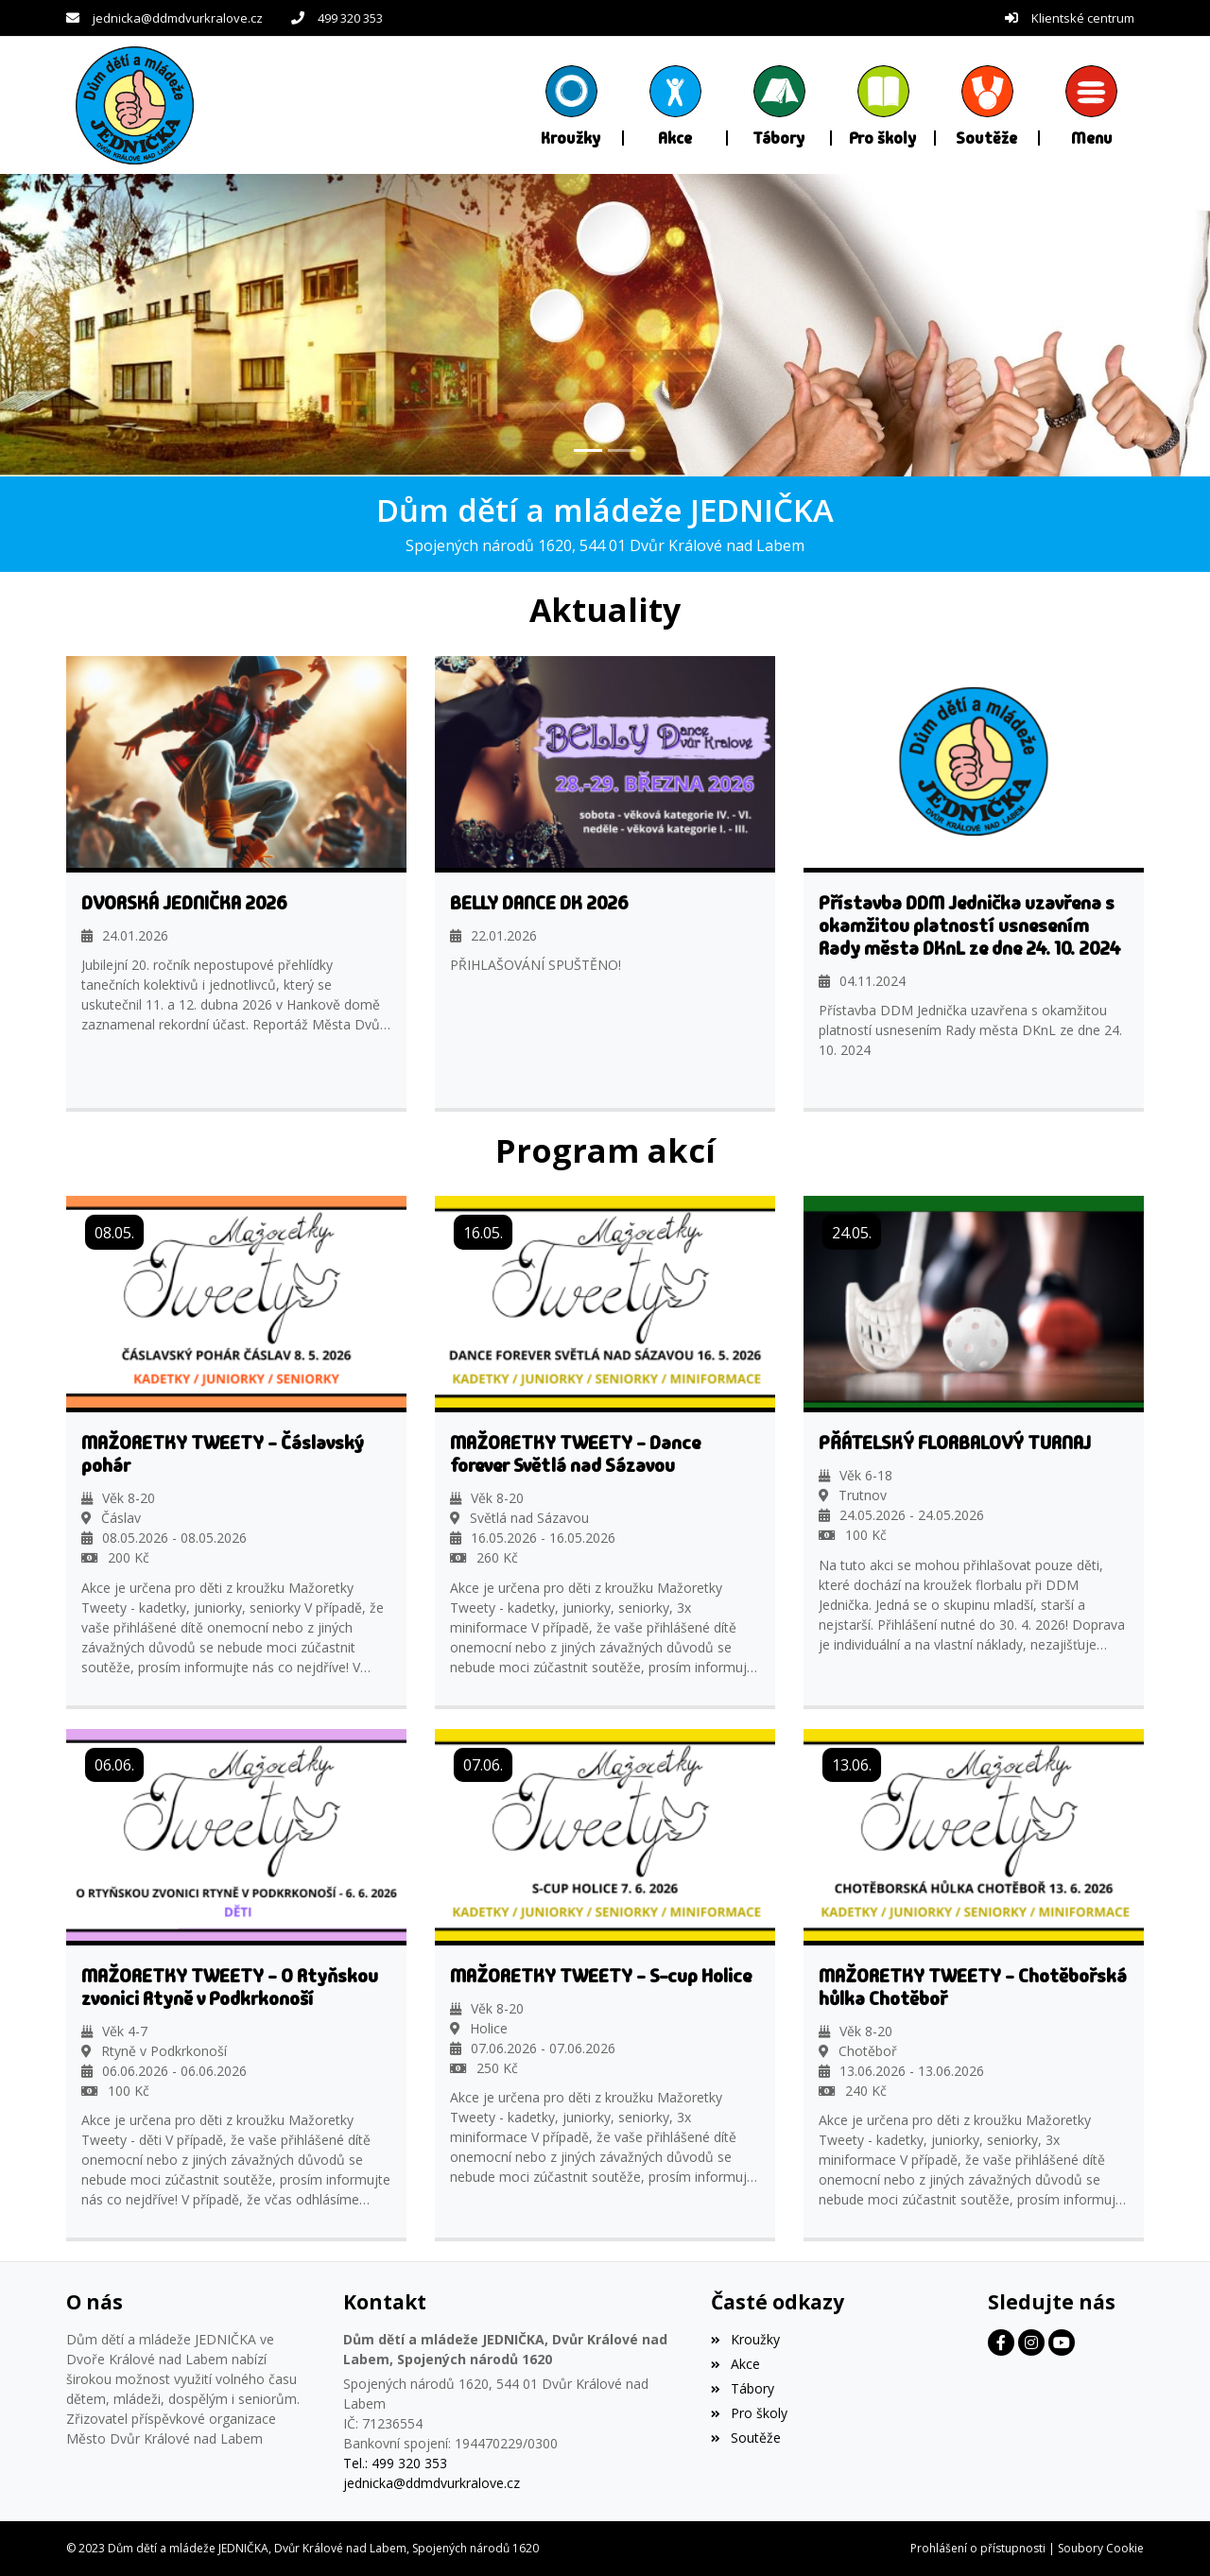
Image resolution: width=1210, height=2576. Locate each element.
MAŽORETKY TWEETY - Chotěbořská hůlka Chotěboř (973, 1986)
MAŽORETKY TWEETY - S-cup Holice (601, 1974)
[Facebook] (1001, 2342)
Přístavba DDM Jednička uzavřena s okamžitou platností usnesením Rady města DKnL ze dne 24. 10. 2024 (970, 924)
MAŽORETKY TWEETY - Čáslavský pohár (222, 1454)
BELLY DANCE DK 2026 (539, 901)
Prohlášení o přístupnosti (978, 2548)
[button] (1092, 105)
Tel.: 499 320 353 (395, 2463)
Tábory (742, 2388)
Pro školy (748, 2412)
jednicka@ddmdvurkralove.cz (178, 17)
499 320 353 (350, 17)
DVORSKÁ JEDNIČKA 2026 (184, 901)
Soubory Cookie (1101, 2548)
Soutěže (745, 2437)
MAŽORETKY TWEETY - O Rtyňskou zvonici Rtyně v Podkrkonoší (229, 1986)
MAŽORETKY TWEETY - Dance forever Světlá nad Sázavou (575, 1454)
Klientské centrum (1082, 17)
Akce (735, 2364)
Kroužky (745, 2339)
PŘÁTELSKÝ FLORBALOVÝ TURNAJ (955, 1442)
